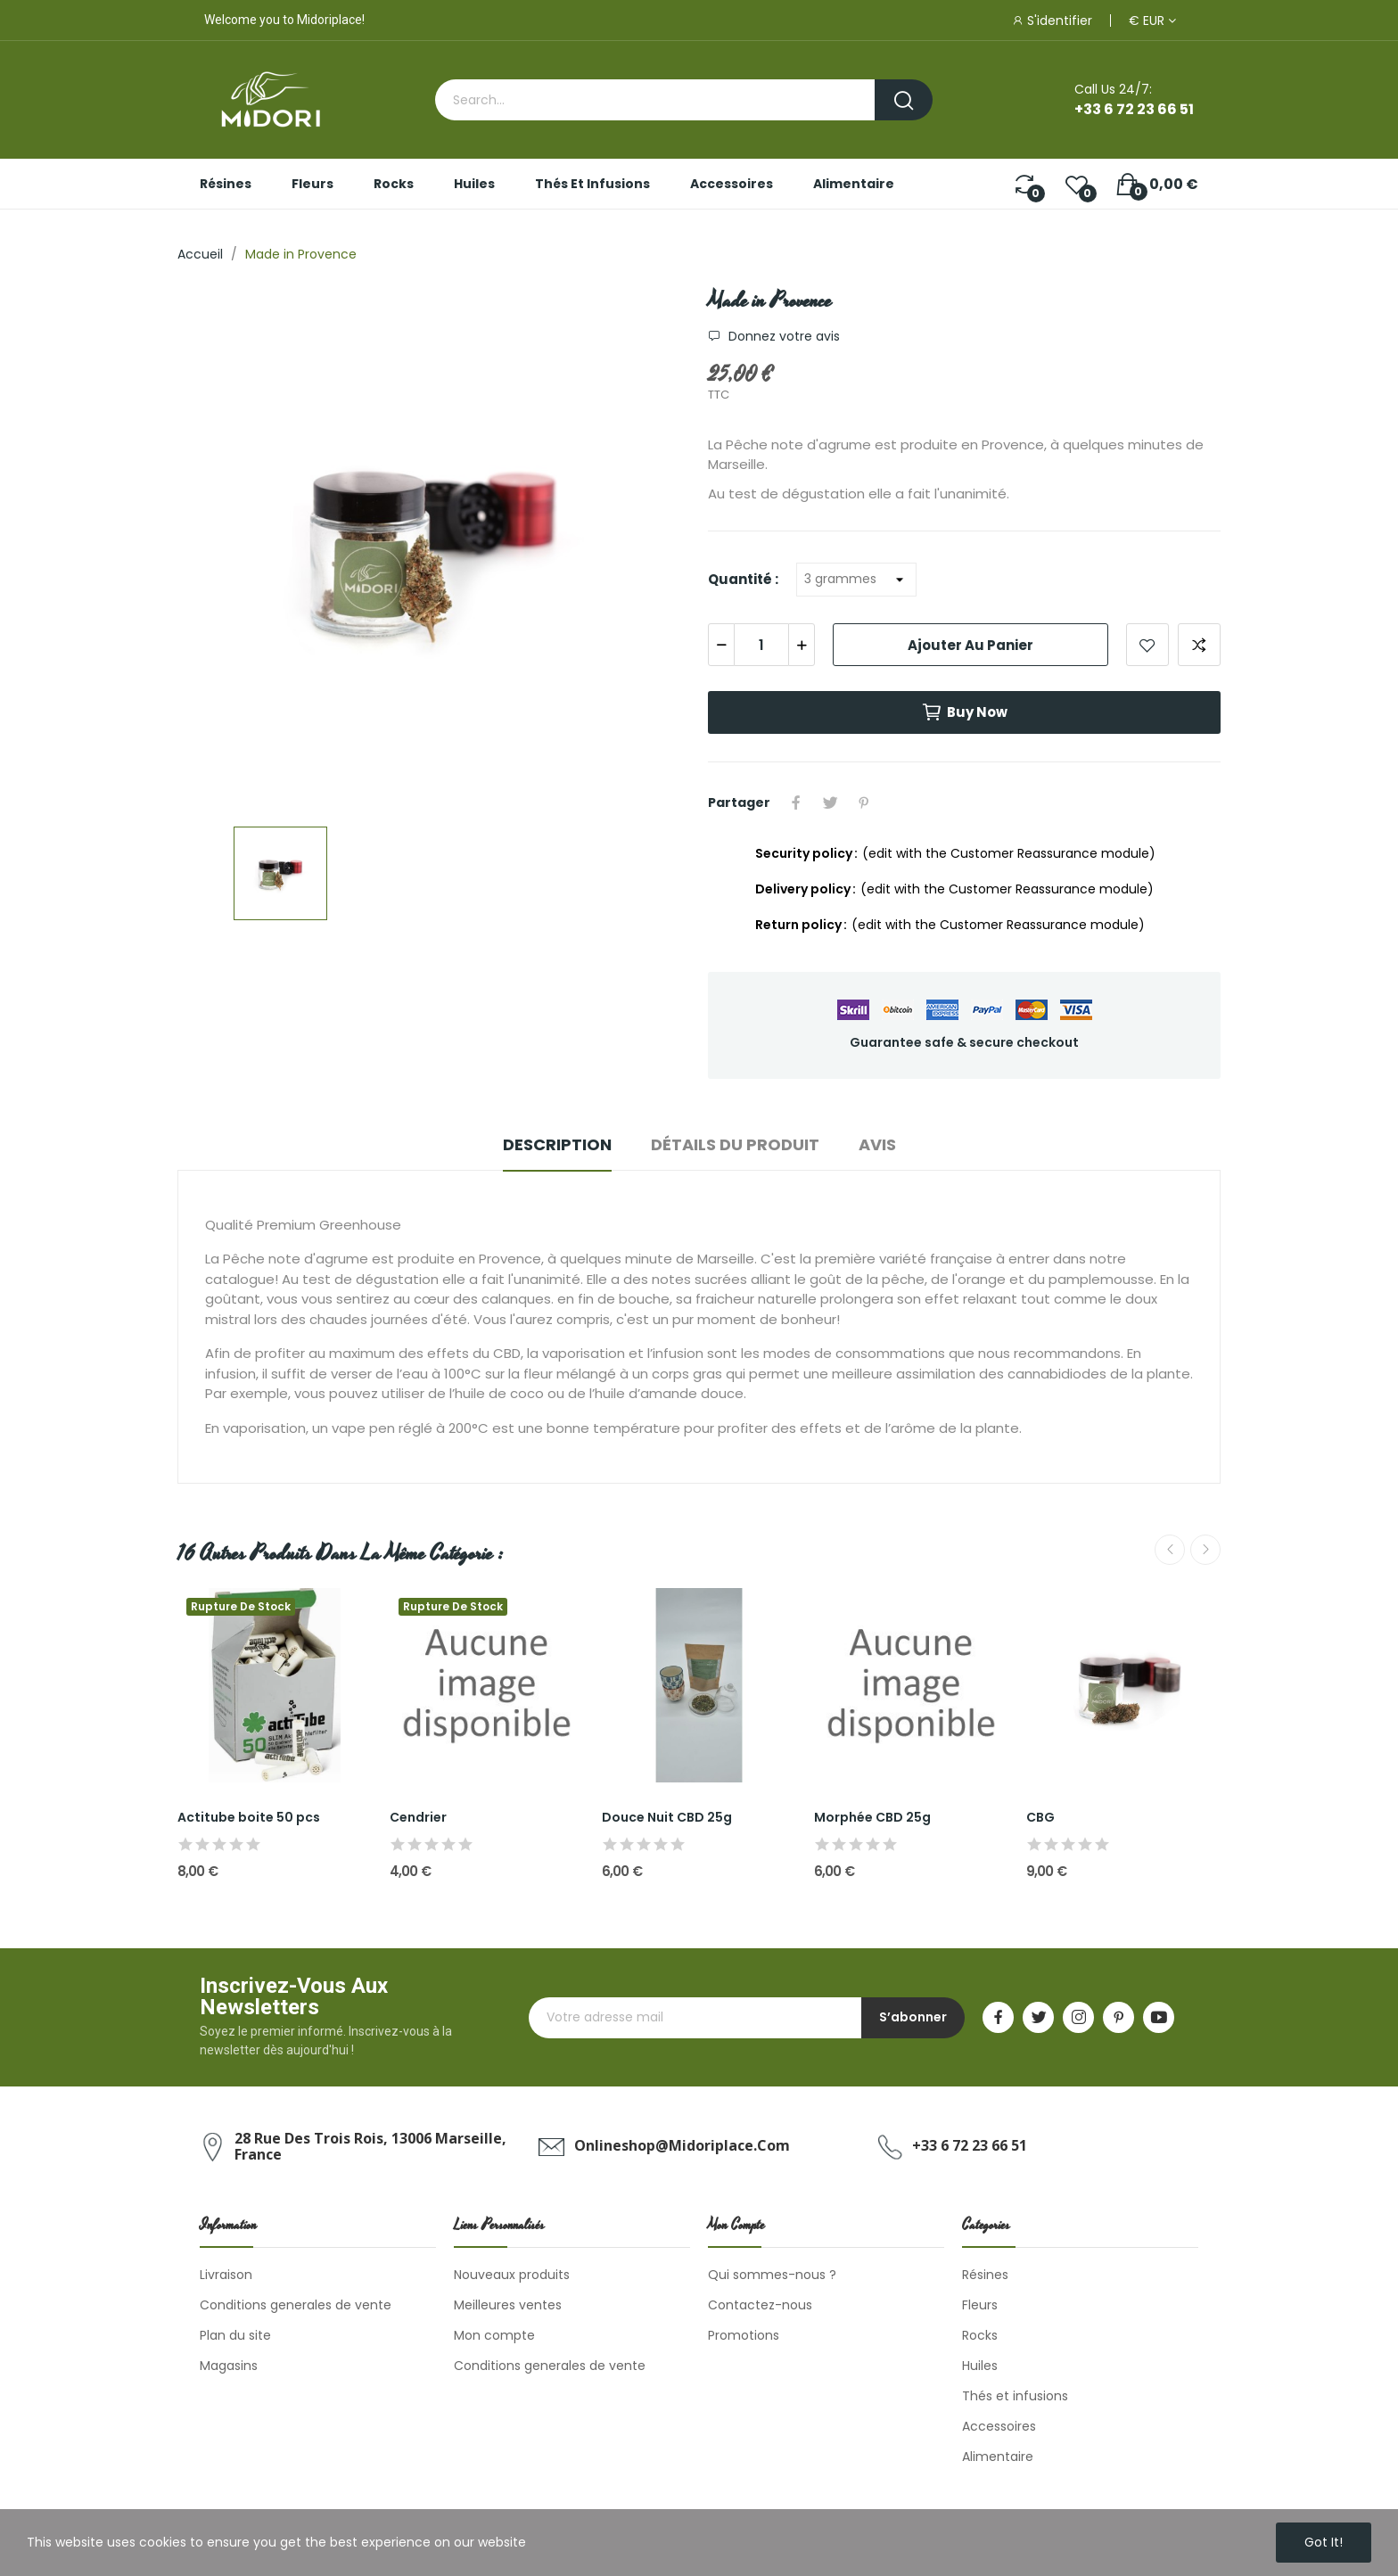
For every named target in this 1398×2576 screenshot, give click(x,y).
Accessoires (999, 2426)
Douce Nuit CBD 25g (667, 1817)
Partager (796, 802)
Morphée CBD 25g (872, 1817)
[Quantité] (856, 580)
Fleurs (980, 2305)
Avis (877, 1144)
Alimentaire (997, 2456)
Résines (985, 2275)
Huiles (980, 2365)
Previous (1170, 1550)
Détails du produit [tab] (735, 1144)
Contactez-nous (760, 2305)
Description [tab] (557, 1144)
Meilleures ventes (508, 2305)
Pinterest (864, 802)
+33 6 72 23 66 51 (1134, 109)
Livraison (226, 2275)
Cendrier (418, 1817)
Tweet (830, 802)
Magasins (229, 2365)
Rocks (980, 2335)
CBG (1040, 1817)
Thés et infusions (1015, 2396)
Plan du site (235, 2335)
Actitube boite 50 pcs (248, 1817)
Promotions (743, 2335)
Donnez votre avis (782, 336)
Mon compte (494, 2335)
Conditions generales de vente (295, 2305)
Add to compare (1199, 645)
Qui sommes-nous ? (772, 2275)
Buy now (964, 712)
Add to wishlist (1147, 645)
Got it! (1323, 2542)
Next (1205, 1550)
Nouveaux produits (512, 2275)
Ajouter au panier (970, 645)
